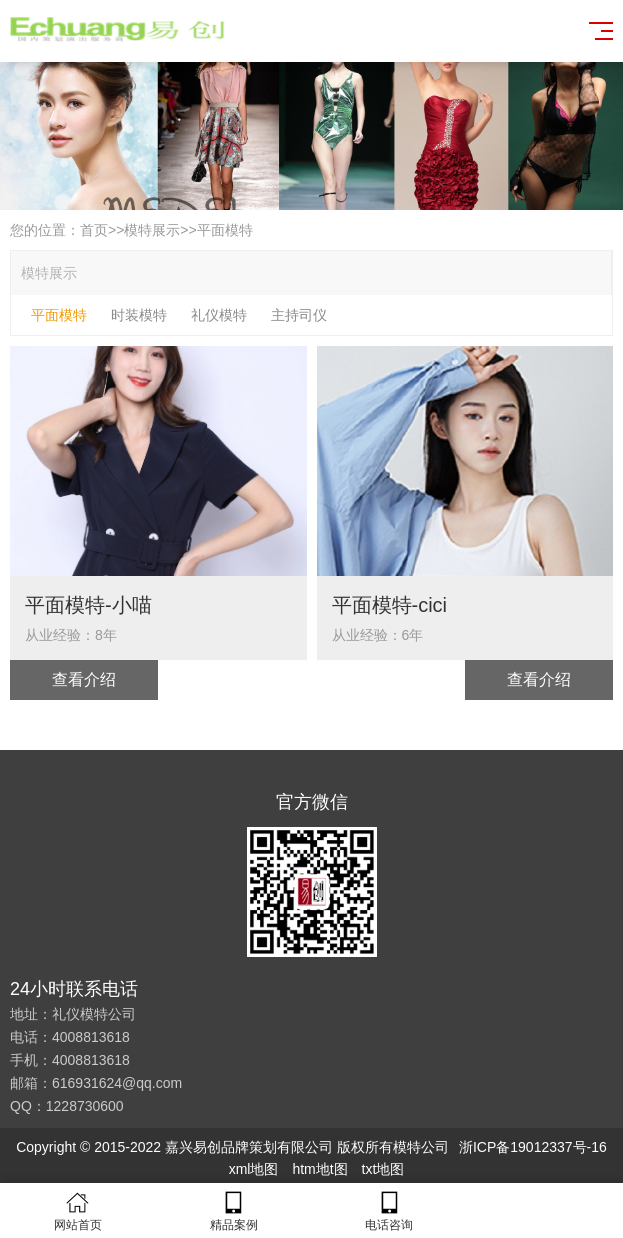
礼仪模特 (219, 315)
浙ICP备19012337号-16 (533, 1147)
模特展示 (152, 230)
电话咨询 (390, 1211)
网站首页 (78, 1211)
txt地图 (383, 1169)
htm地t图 (319, 1169)
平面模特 (225, 230)
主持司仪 (299, 315)
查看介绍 (84, 679)
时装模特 (139, 315)
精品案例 (234, 1211)
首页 (94, 230)
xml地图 (254, 1169)
